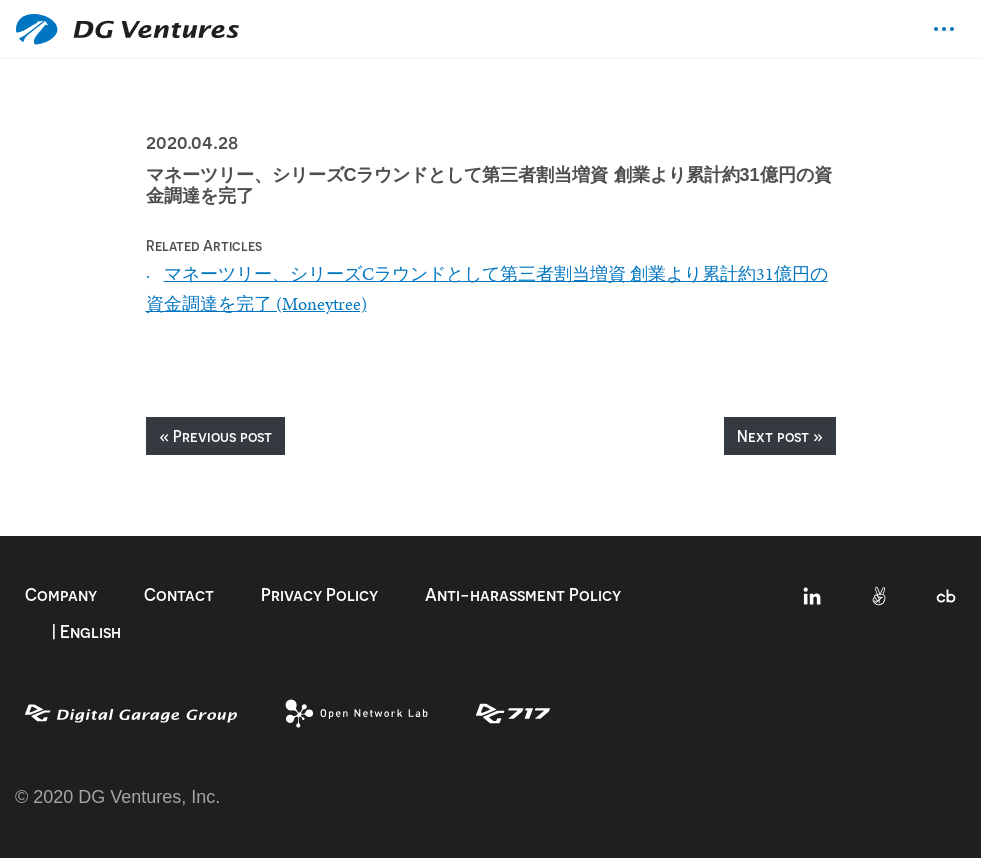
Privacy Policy (319, 594)
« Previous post (215, 436)
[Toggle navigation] (944, 29)
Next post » (780, 436)
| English (86, 631)
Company (61, 594)
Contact (179, 594)
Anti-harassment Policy (523, 594)
